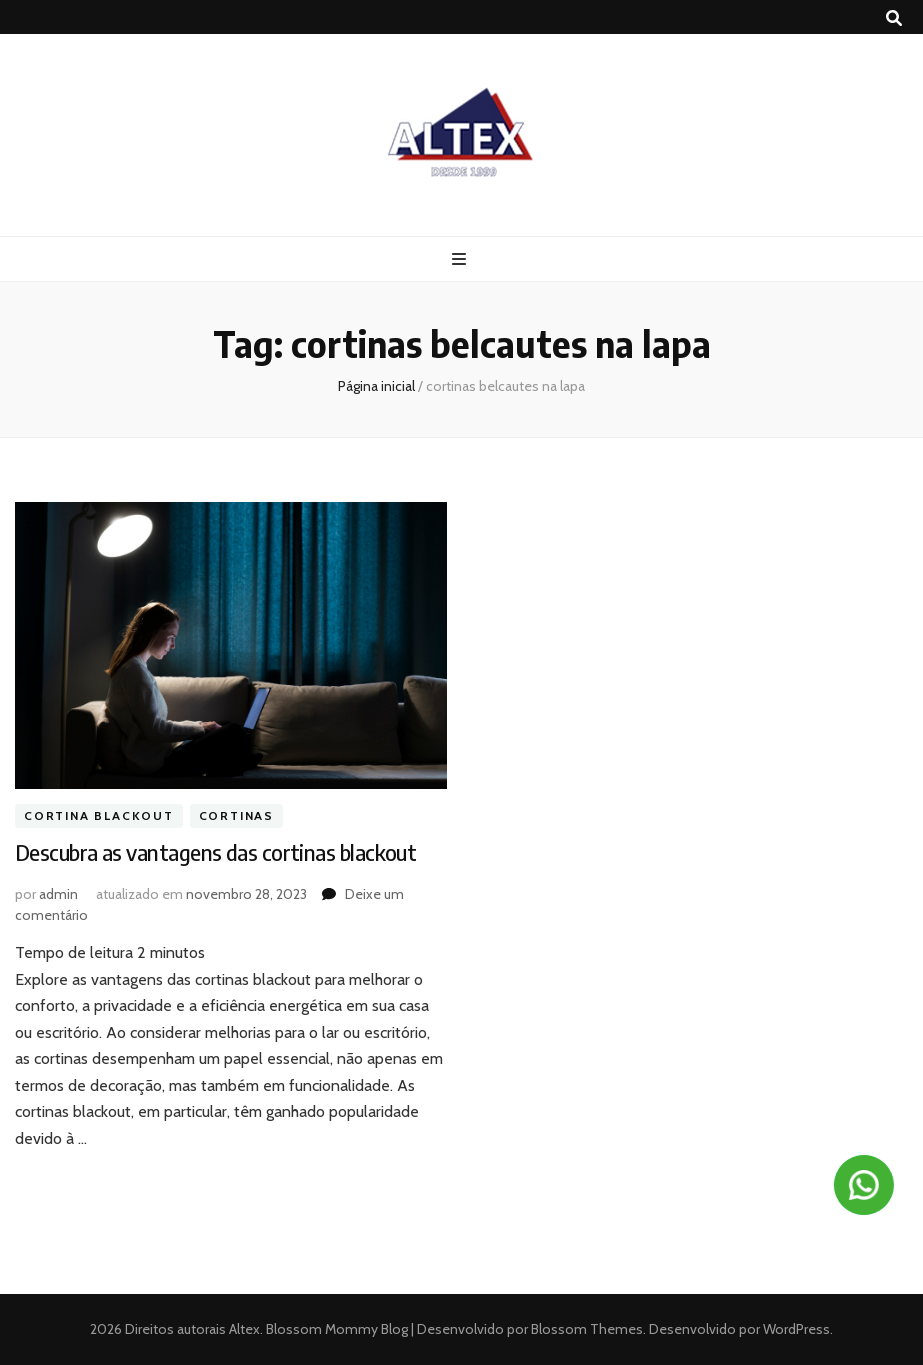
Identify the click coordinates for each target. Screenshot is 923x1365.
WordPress (796, 1329)
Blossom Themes (585, 1329)
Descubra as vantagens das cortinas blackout (215, 852)
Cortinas (236, 815)
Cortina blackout (99, 815)
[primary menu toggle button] (461, 259)
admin (58, 894)
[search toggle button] (894, 18)
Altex (244, 1329)
